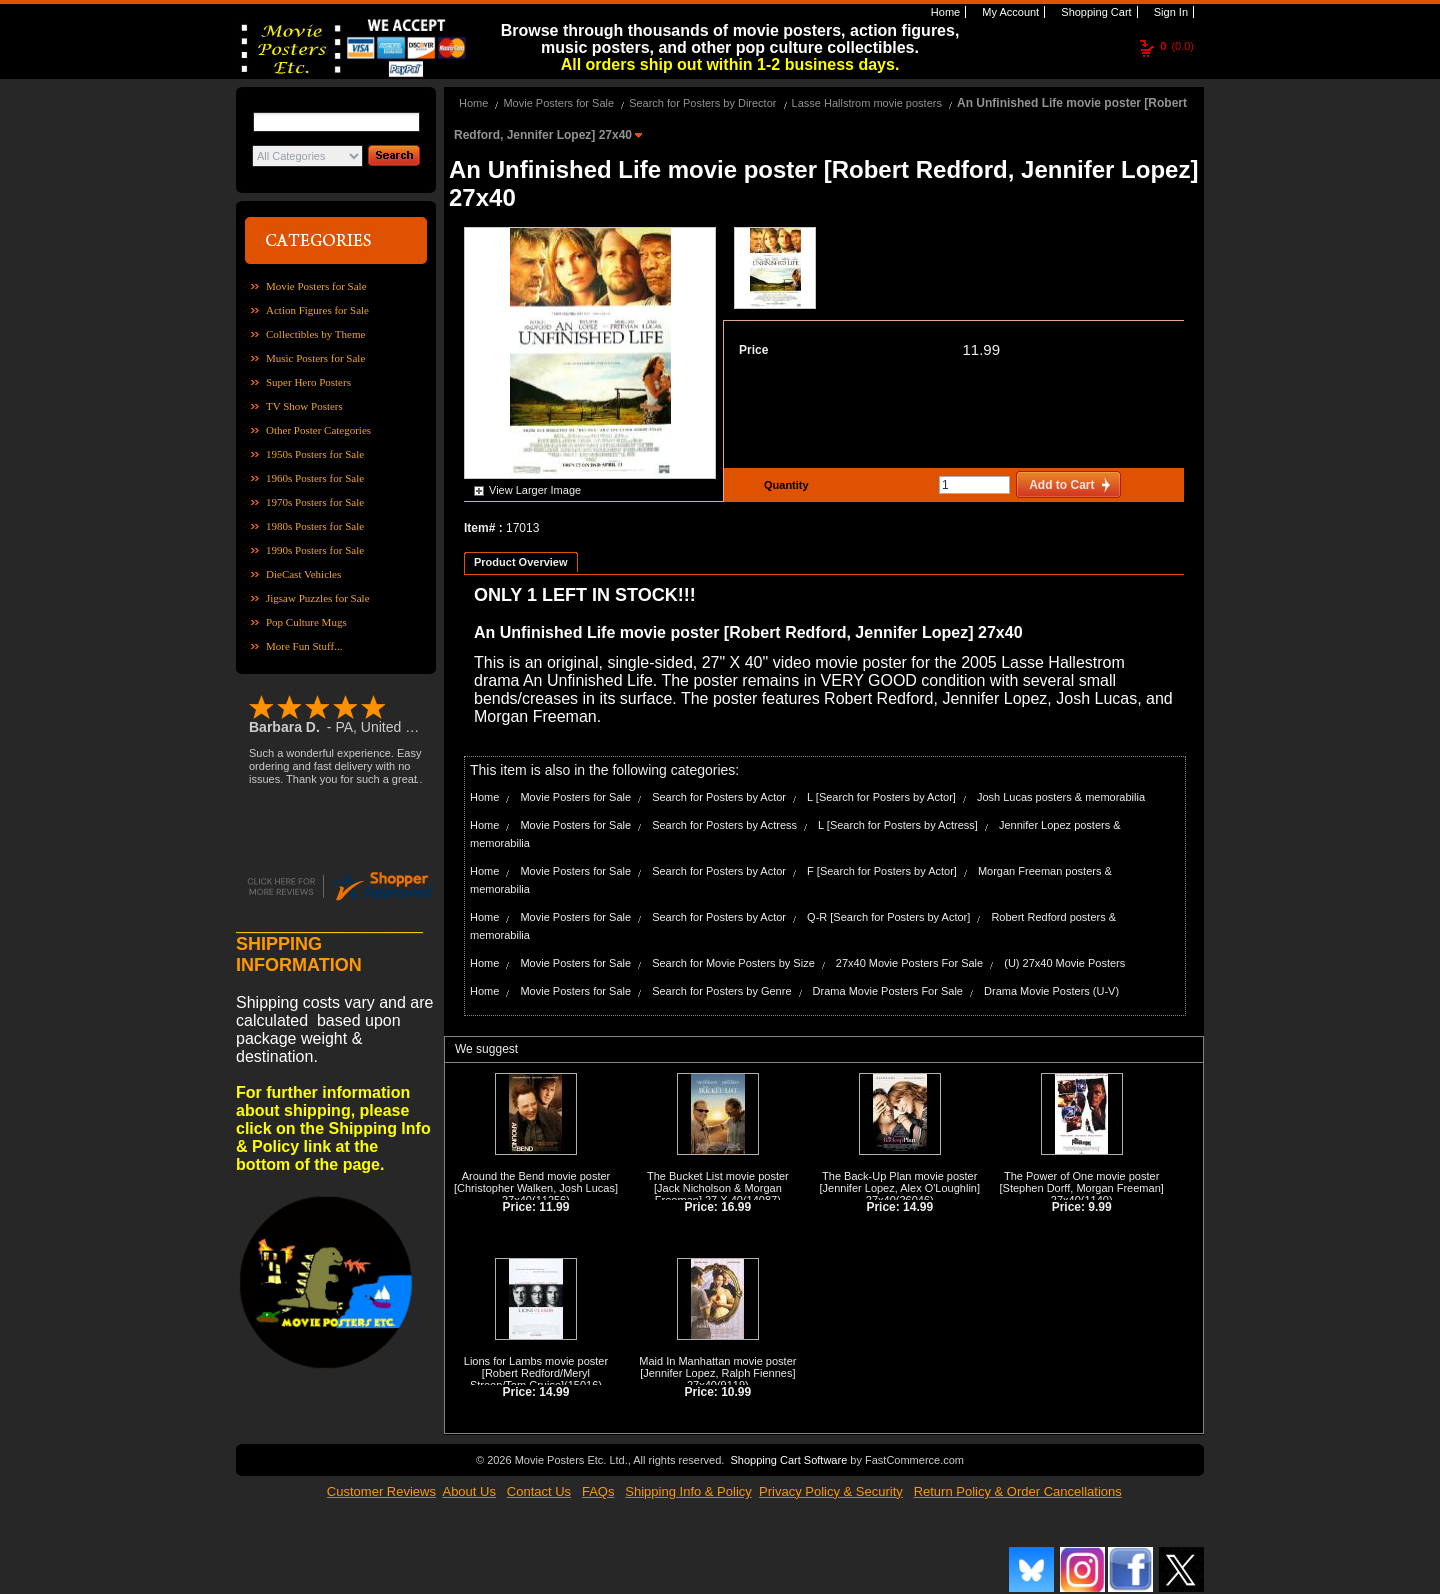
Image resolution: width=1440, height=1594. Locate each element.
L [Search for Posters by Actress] (898, 825)
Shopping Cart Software (788, 1460)
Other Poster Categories (318, 430)
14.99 (918, 1207)
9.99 (1099, 1207)
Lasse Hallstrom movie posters (867, 103)
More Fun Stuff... (304, 646)
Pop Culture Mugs (306, 622)
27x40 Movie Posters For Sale (909, 963)
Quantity (784, 485)
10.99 (736, 1392)
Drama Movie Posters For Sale (888, 991)
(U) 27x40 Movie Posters (1064, 963)
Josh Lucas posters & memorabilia (1061, 797)
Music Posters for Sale (315, 358)
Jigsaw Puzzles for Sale (318, 598)
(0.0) (1177, 46)
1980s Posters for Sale (315, 526)
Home (944, 12)
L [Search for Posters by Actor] (881, 797)
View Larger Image (535, 490)
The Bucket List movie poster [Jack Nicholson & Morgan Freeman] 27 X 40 (718, 1188)
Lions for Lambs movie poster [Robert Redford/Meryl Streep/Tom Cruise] (536, 1373)
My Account (1009, 12)
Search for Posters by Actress (724, 825)
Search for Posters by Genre (721, 991)
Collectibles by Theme (315, 334)
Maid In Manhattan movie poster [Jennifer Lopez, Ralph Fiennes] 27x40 (717, 1373)
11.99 (981, 349)
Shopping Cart (1094, 12)
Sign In (1169, 12)
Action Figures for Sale (317, 310)
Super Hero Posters (308, 382)
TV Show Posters (304, 406)
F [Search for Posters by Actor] (882, 871)
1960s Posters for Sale (315, 478)
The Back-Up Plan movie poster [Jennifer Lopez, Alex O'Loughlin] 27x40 (900, 1188)
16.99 (736, 1207)
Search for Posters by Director (702, 103)
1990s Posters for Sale (315, 550)
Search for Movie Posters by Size (733, 963)
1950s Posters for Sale (315, 454)
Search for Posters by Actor (719, 797)
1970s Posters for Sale (315, 502)
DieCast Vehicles (303, 574)
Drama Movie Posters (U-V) (1051, 991)
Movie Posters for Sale (316, 286)
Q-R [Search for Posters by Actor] (888, 917)
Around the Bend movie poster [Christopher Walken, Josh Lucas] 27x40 (536, 1188)
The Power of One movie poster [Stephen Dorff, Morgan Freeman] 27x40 (1082, 1188)
